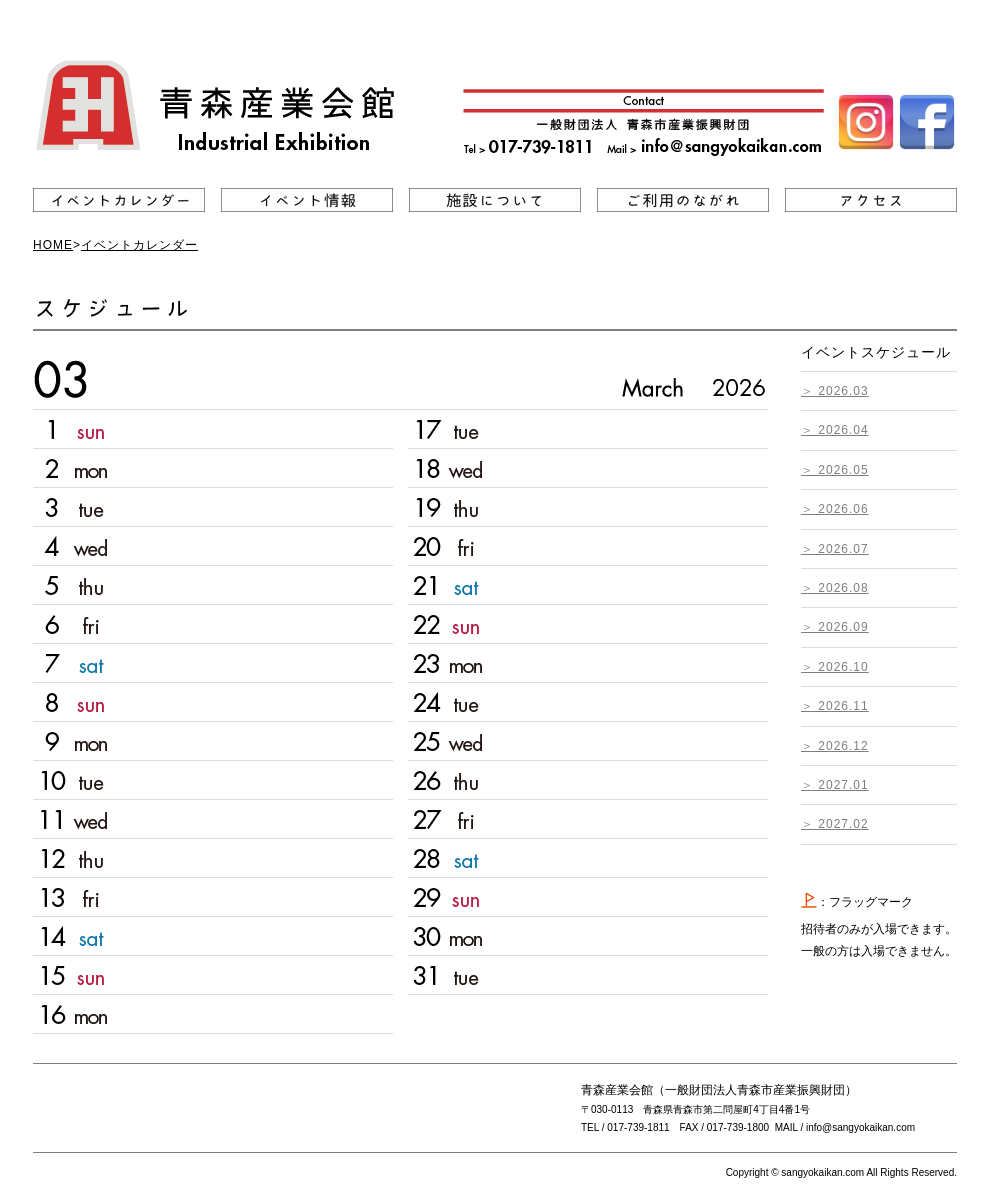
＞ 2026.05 (835, 470)
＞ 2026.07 (835, 549)
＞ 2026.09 (835, 627)
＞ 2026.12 (835, 746)
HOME (53, 245)
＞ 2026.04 (835, 430)
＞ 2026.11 (835, 706)
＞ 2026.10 (835, 667)
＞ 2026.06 (835, 509)
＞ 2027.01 (835, 785)
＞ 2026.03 (835, 391)
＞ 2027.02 (835, 824)
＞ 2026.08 (835, 588)
